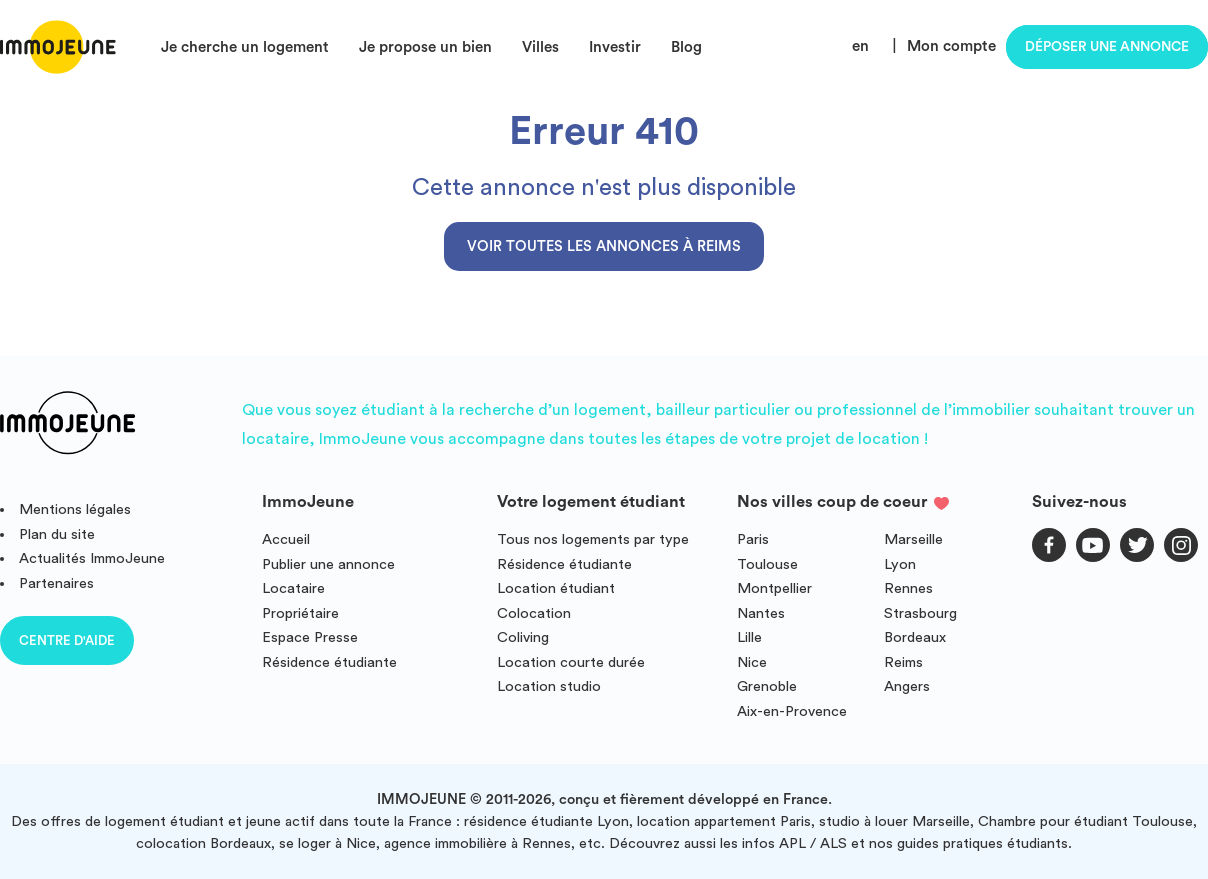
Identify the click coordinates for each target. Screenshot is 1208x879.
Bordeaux (915, 637)
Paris (753, 539)
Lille (749, 637)
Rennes (908, 588)
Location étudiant (556, 588)
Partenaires (56, 583)
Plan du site (57, 534)
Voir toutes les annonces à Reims (604, 246)
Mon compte (951, 46)
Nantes (761, 613)
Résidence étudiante (329, 662)
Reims (903, 662)
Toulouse (767, 564)
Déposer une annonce (1107, 47)
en (860, 46)
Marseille (913, 539)
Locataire (293, 588)
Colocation (534, 613)
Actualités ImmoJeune (92, 558)
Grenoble (767, 686)
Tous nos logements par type (593, 539)
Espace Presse (310, 637)
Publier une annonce (328, 564)
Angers (907, 686)
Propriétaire (300, 613)
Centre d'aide (67, 640)
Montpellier (774, 588)
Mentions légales (75, 509)
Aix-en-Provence (792, 711)
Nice (752, 662)
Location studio (549, 686)
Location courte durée (571, 662)
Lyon (900, 564)
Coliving (523, 637)
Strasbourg (920, 613)
